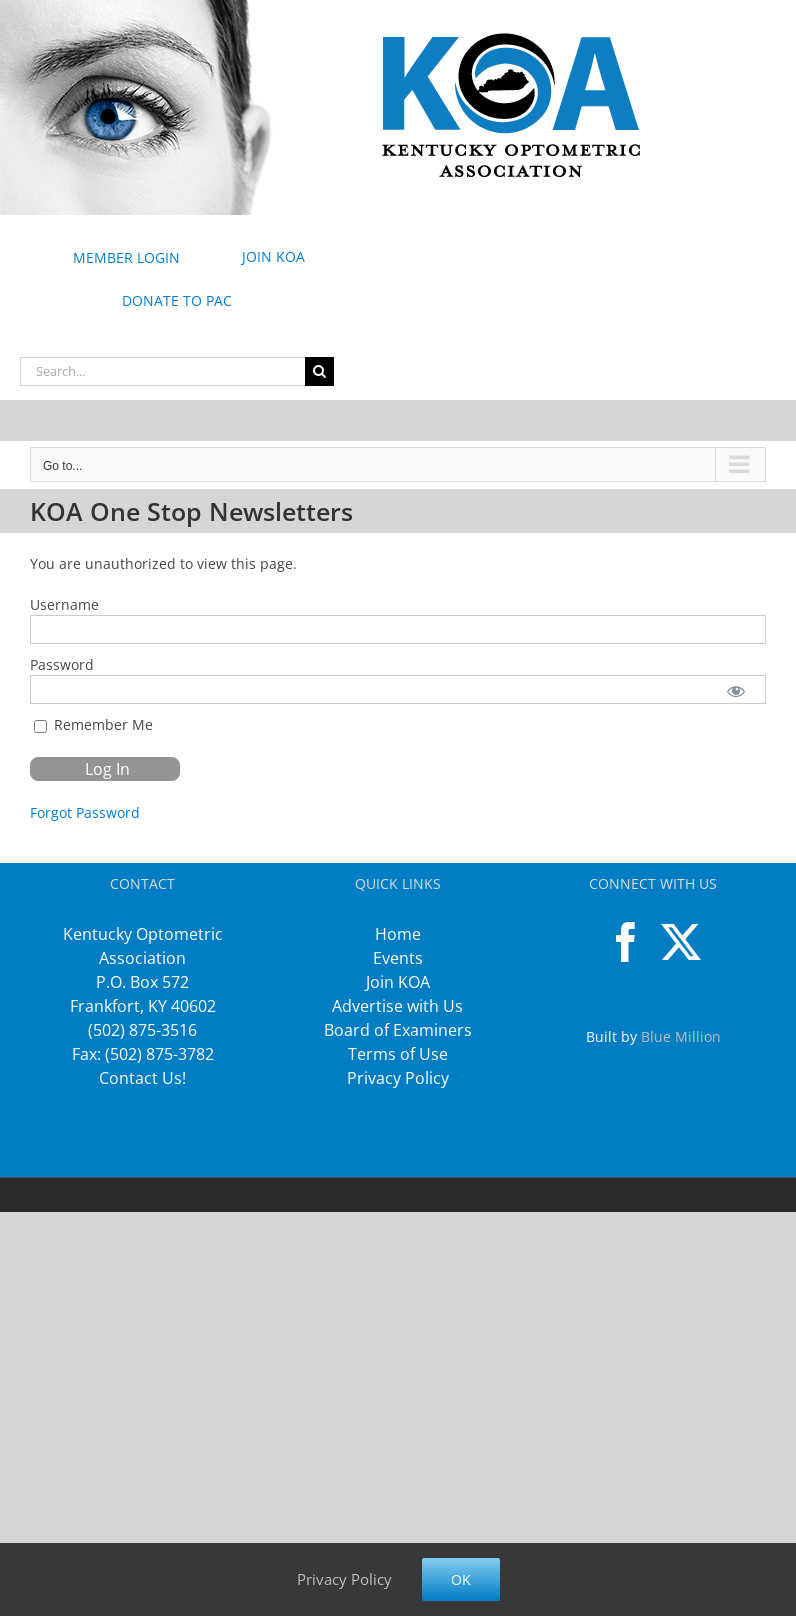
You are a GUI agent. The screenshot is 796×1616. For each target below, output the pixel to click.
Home (398, 934)
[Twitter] (681, 942)
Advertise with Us (397, 1006)
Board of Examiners (398, 1030)
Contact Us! (142, 1078)
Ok (461, 1579)
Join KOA (398, 982)
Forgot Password (85, 812)
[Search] (319, 371)
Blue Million (681, 1036)
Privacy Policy (398, 1078)
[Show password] (736, 689)
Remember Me (93, 724)
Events (398, 958)
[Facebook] (626, 942)
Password (62, 664)
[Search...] (162, 371)
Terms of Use (398, 1054)
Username (64, 604)
